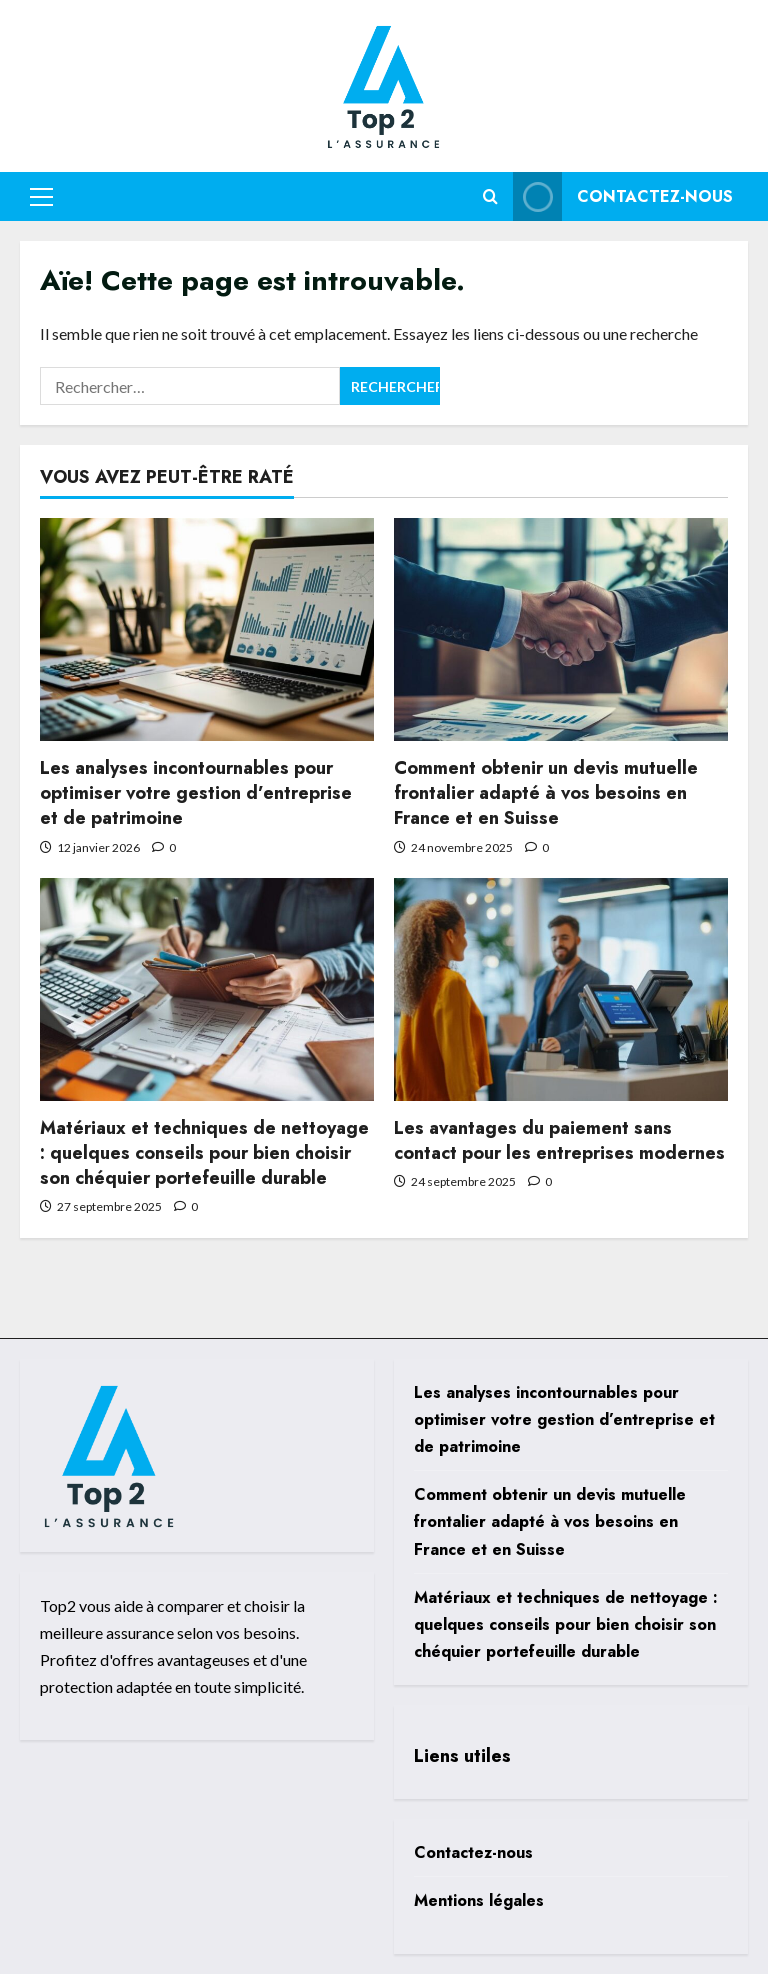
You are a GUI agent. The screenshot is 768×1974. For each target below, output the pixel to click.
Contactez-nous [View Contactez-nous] (623, 196)
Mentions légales (479, 1900)
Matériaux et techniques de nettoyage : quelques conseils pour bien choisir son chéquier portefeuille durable (204, 1153)
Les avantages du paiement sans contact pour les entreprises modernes (559, 1140)
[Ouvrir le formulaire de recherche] (490, 196)
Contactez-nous (473, 1852)
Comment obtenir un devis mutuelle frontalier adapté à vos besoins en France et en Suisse (546, 793)
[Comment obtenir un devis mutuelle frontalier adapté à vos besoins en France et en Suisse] (561, 629)
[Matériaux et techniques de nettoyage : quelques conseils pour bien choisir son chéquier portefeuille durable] (207, 989)
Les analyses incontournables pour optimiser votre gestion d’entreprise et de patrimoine (196, 793)
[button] (41, 196)
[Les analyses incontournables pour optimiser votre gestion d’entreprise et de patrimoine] (207, 629)
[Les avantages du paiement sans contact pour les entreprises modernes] (561, 989)
